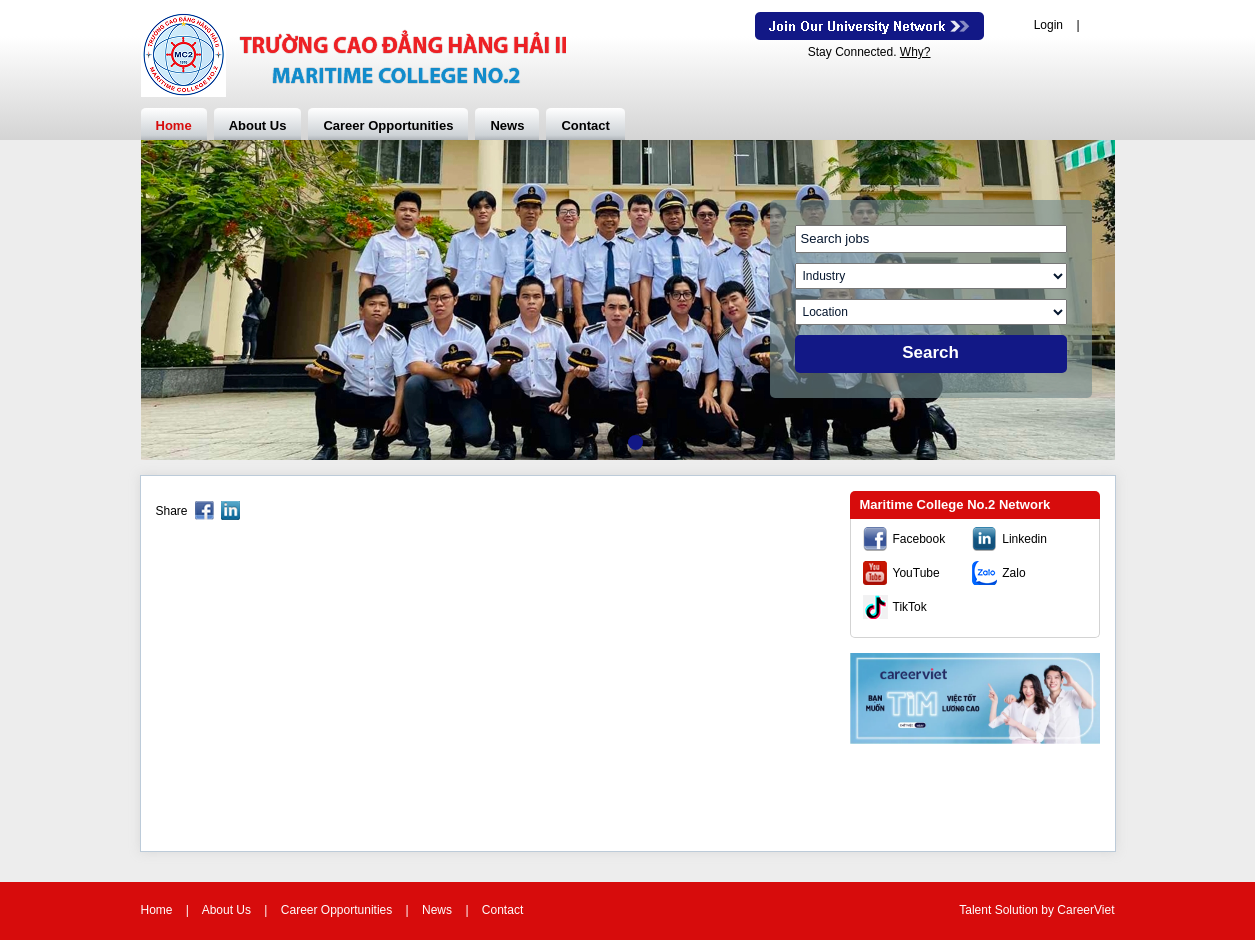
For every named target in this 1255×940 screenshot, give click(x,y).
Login (1048, 25)
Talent (976, 910)
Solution (1018, 910)
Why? (915, 52)
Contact (585, 125)
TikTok (910, 607)
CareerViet (1085, 910)
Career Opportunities (388, 125)
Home (174, 125)
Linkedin (1024, 539)
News (507, 125)
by (1049, 910)
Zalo (1013, 573)
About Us (258, 125)
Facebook (919, 539)
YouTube (916, 573)
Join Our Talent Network (869, 26)
